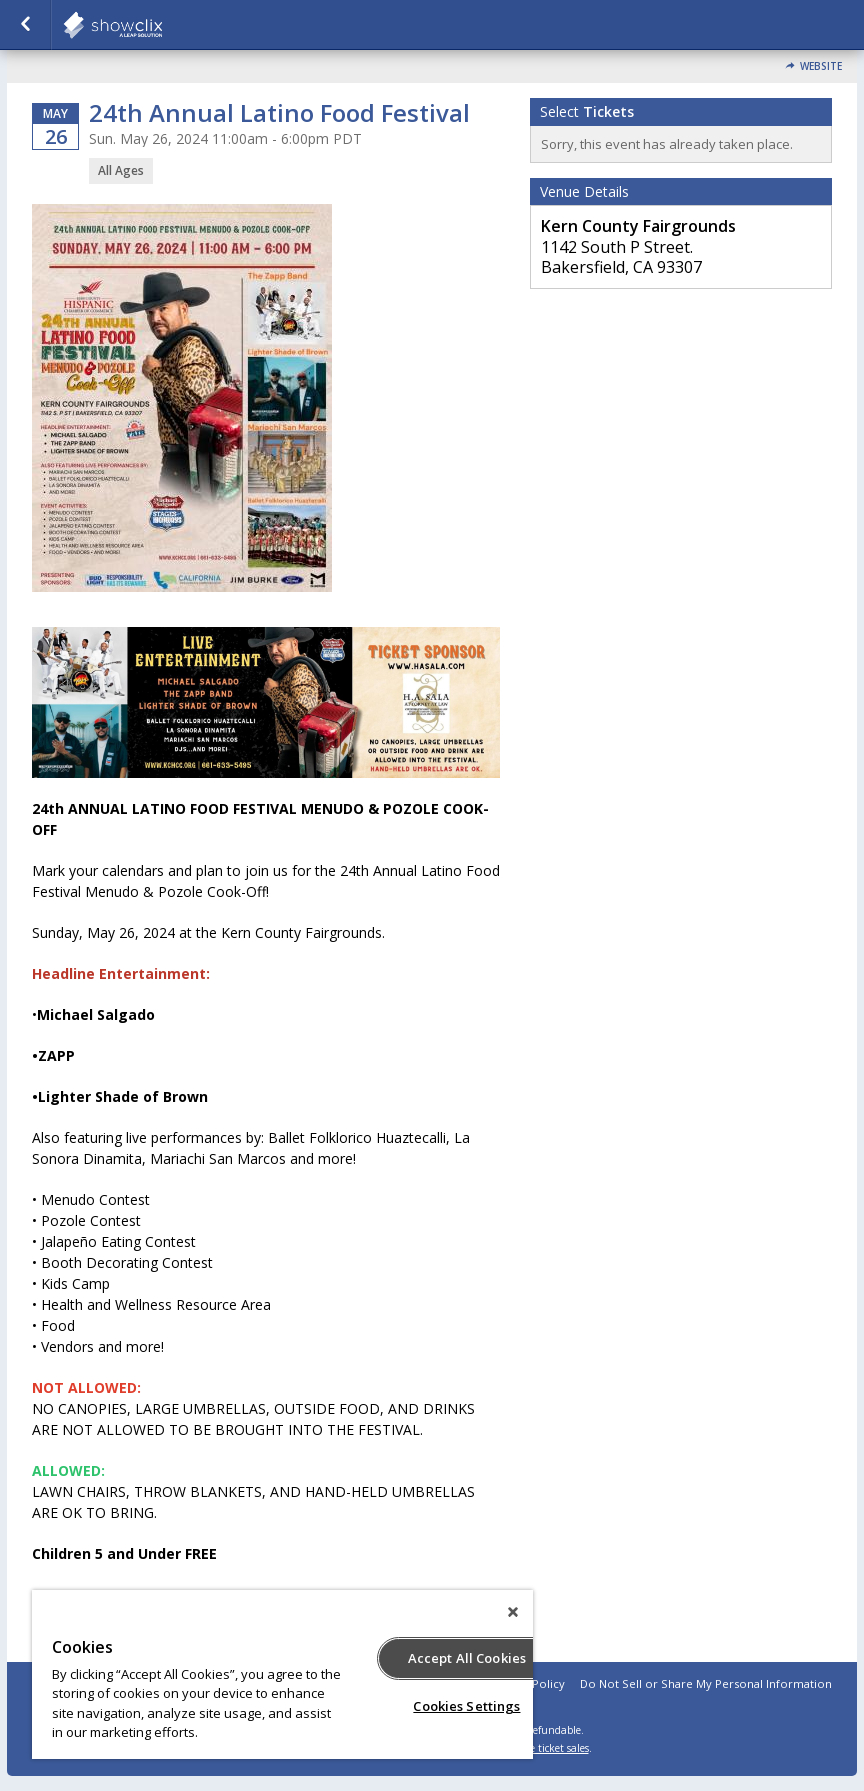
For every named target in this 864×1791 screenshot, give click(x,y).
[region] (282, 1674)
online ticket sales (547, 1748)
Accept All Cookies (467, 1658)
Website (821, 66)
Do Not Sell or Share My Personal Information (706, 1683)
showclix (162, 25)
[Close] (513, 1612)
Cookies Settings (466, 1706)
